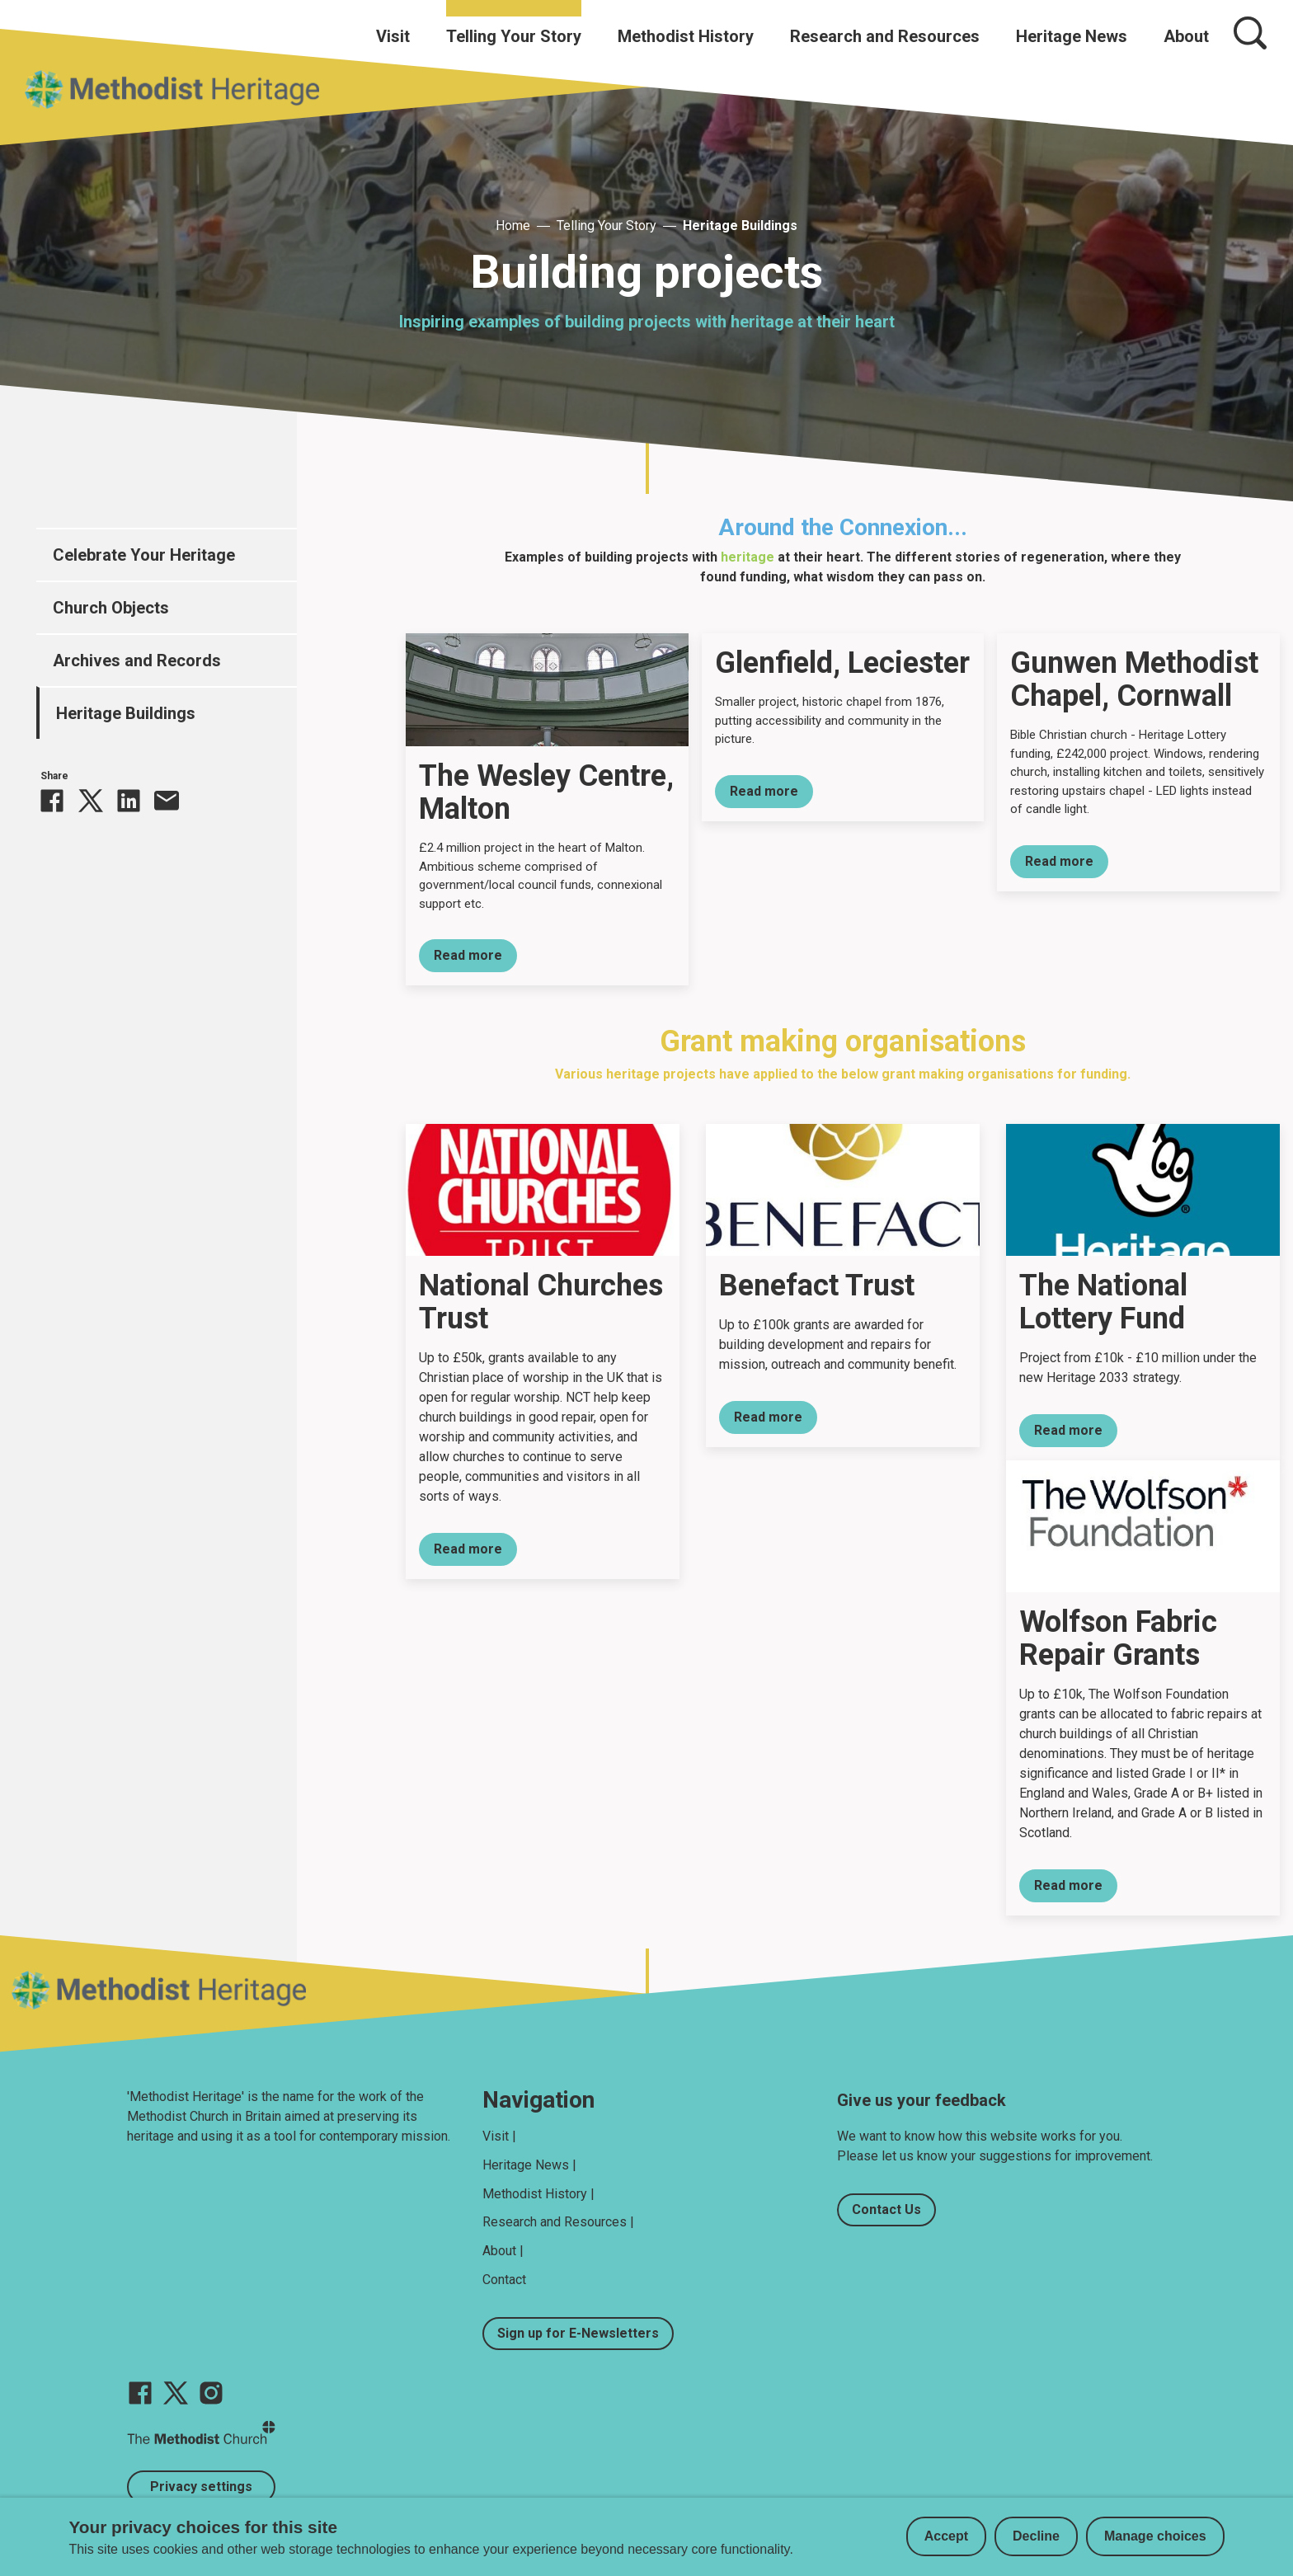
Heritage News (1071, 36)
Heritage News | (529, 2165)
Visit (393, 36)
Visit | (499, 2136)
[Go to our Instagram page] (211, 2393)
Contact (504, 2279)
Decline (1036, 2536)
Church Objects (111, 608)
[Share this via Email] (166, 800)
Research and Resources (885, 36)
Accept (946, 2536)
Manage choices (1155, 2536)
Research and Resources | (558, 2222)
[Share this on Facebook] (52, 800)
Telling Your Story (513, 36)
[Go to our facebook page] (140, 2393)
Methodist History (686, 36)
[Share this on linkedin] (128, 800)
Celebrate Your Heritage (144, 555)
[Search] (1250, 32)
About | (503, 2251)
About (1186, 36)
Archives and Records (137, 660)
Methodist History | (538, 2194)
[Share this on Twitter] (91, 800)
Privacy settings (201, 2486)
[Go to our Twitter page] (175, 2393)
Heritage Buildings (740, 225)
